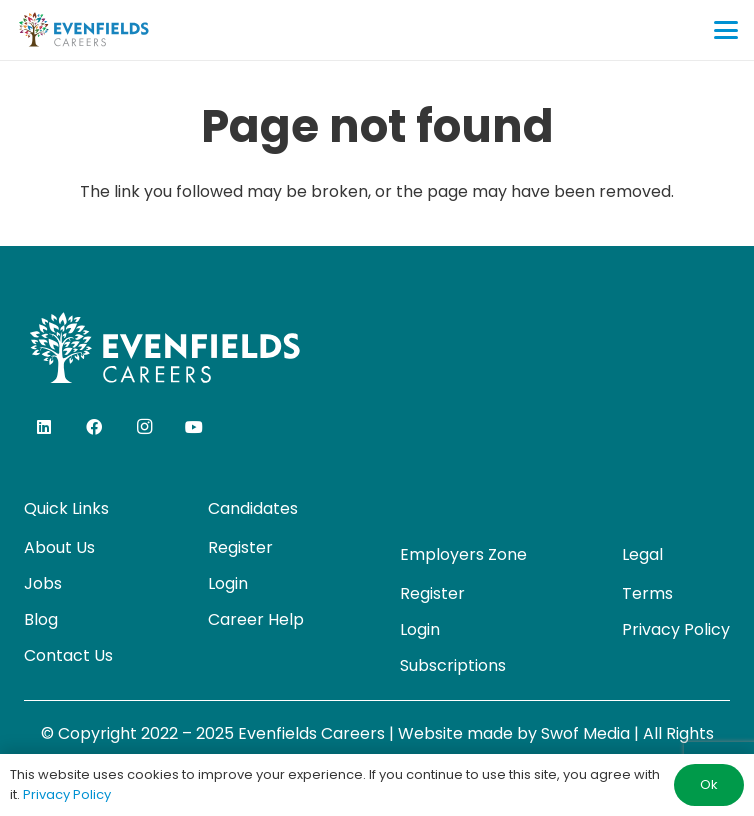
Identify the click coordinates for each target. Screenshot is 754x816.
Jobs (43, 583)
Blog (41, 619)
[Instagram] (144, 427)
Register (240, 547)
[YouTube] (194, 427)
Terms (647, 593)
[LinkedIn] (44, 427)
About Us (59, 547)
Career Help (256, 619)
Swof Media (585, 733)
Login (228, 583)
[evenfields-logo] (83, 30)
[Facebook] (94, 427)
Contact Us (68, 655)
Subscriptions (453, 665)
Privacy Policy (676, 629)
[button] (726, 30)
